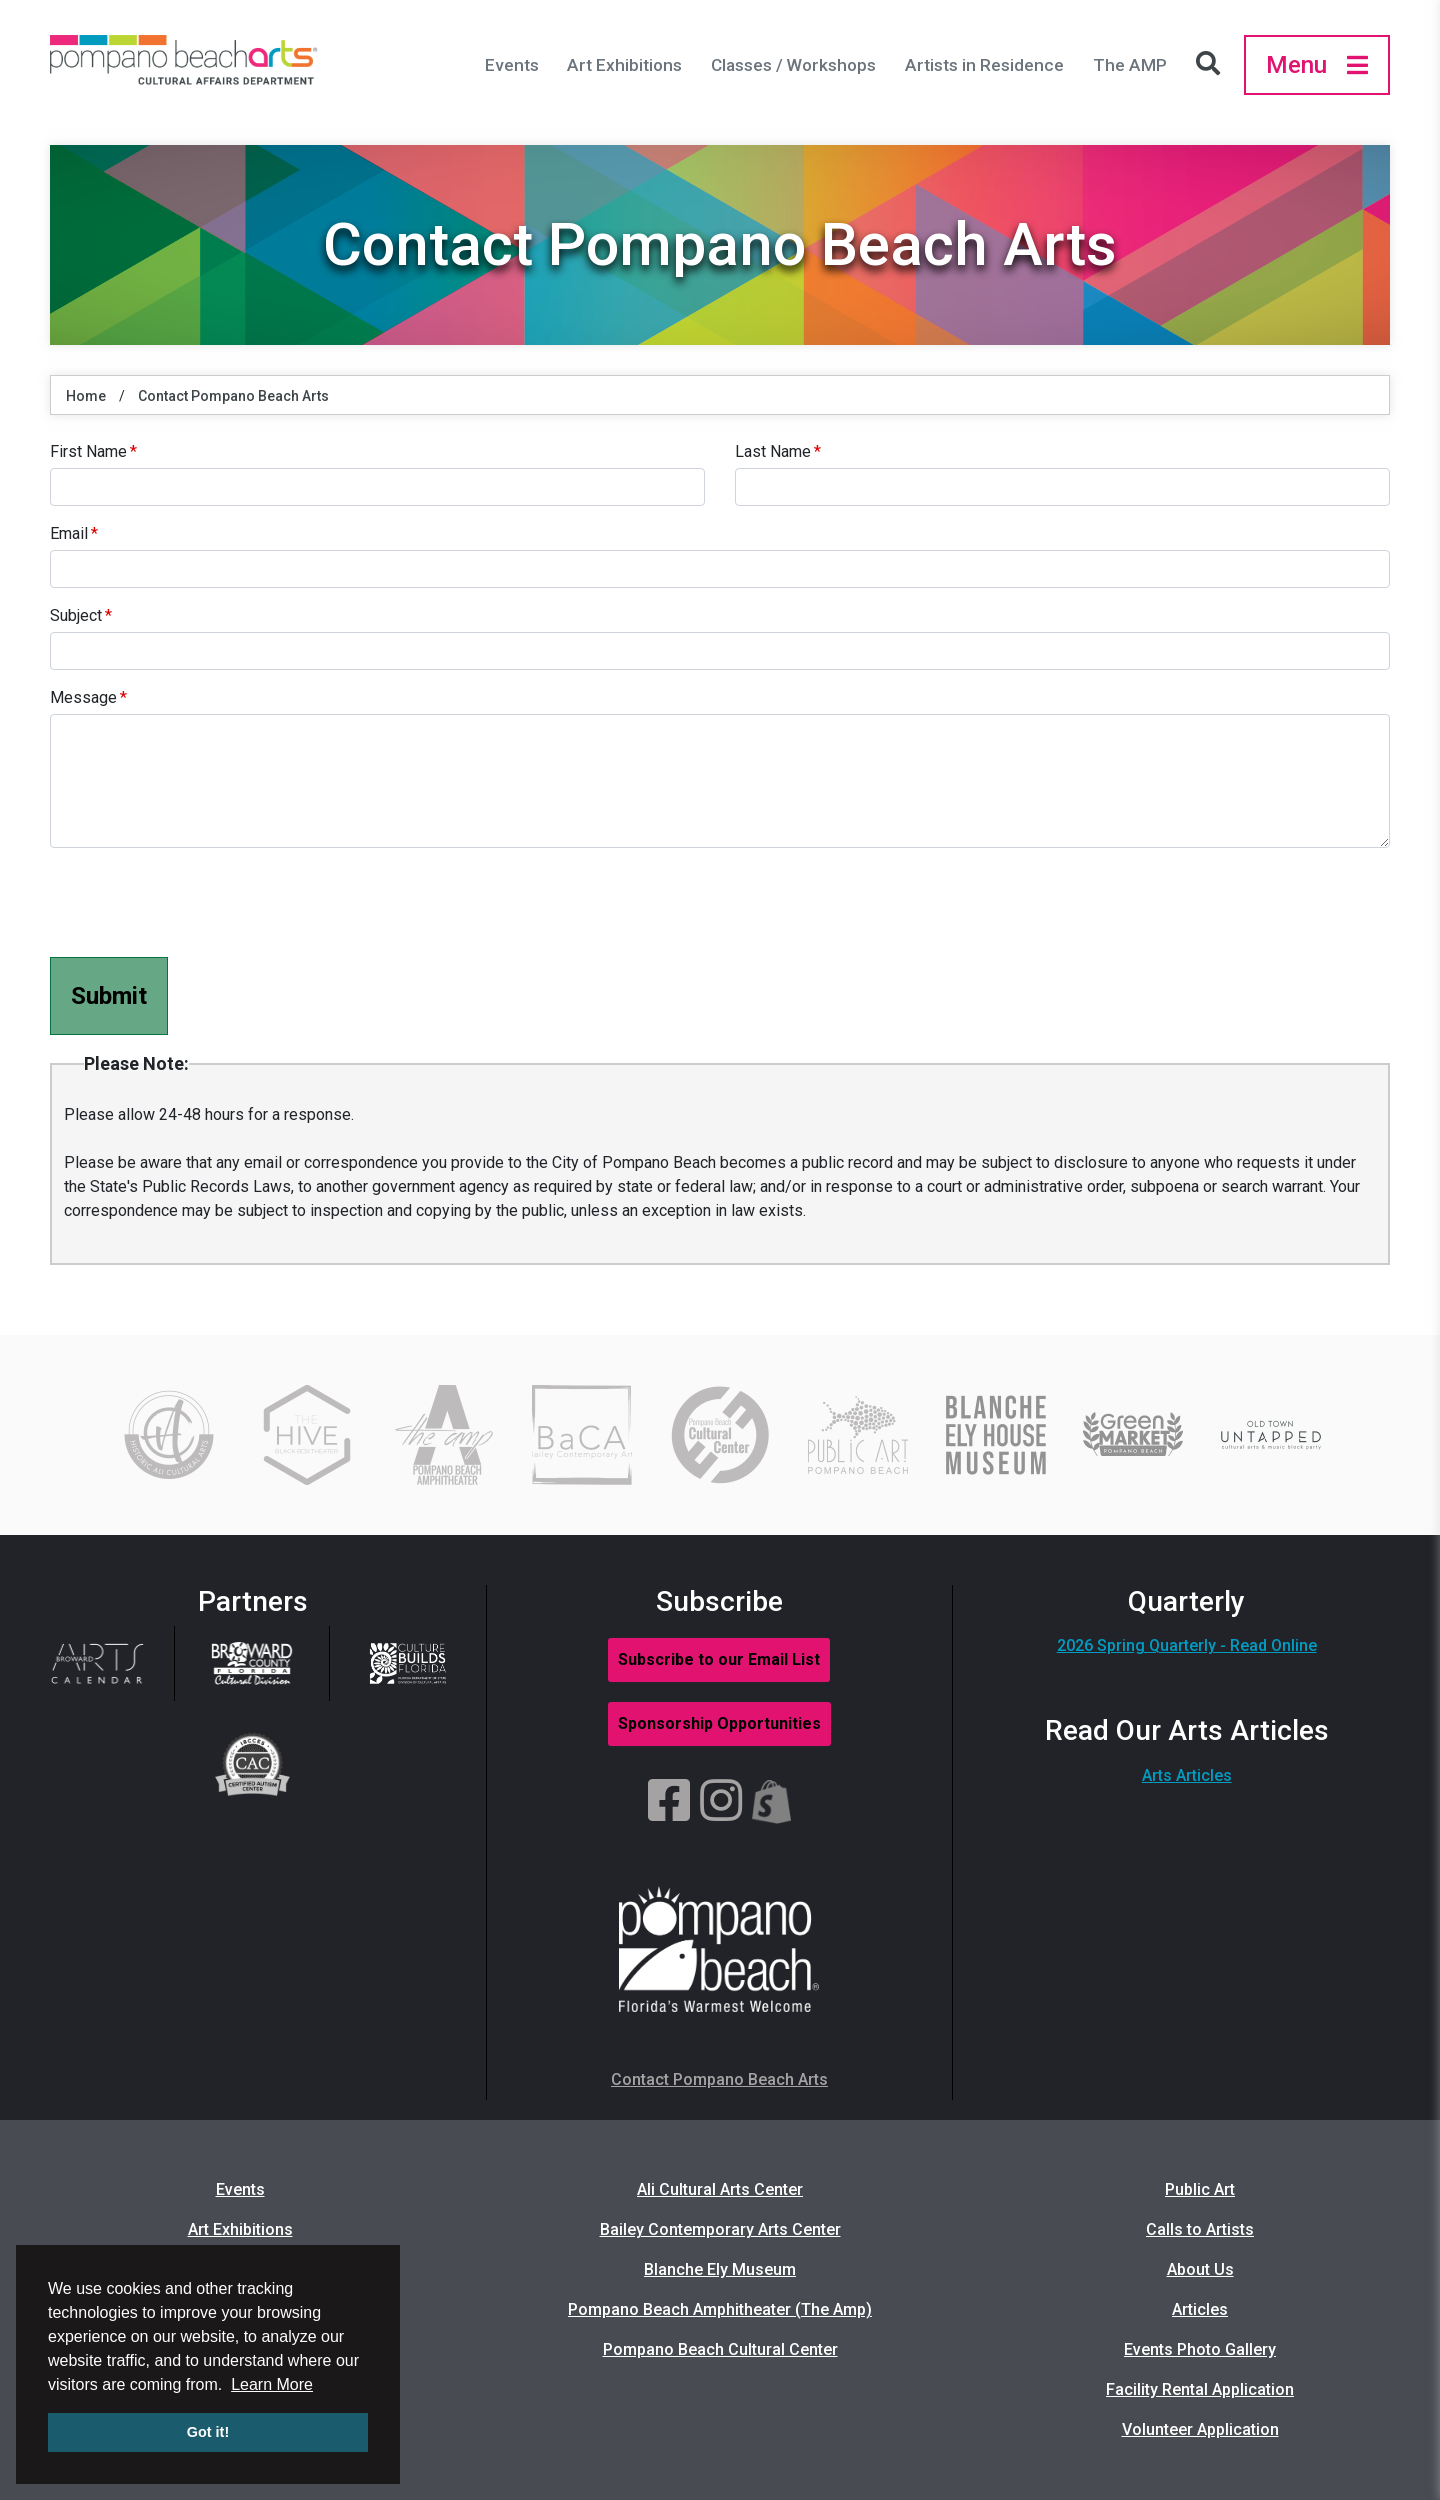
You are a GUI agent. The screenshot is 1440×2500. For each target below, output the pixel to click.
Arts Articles (1187, 1775)
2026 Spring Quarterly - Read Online (1187, 1645)
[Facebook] (669, 1802)
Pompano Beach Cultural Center (720, 2349)
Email (69, 533)
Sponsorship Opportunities (719, 1723)
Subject (76, 615)
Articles (1200, 2309)
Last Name (773, 451)
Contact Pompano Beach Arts (233, 396)
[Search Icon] (1213, 65)
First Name (88, 451)
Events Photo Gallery (1200, 2349)
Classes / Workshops (793, 65)
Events (512, 65)
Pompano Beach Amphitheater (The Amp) (720, 2309)
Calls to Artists (1200, 2229)
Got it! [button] (208, 2432)
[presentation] (202, 903)
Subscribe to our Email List (719, 1659)
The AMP (1130, 65)
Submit (109, 996)
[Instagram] (721, 1802)
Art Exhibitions (624, 65)
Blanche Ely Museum (720, 2269)
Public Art (1200, 2189)
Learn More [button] (272, 2384)
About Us (1200, 2269)
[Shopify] (771, 1802)
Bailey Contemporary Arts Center (720, 2229)
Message (83, 697)
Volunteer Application (1200, 2429)
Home (86, 396)
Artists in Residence (984, 65)
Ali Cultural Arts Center (720, 2189)
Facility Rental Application (1200, 2389)
